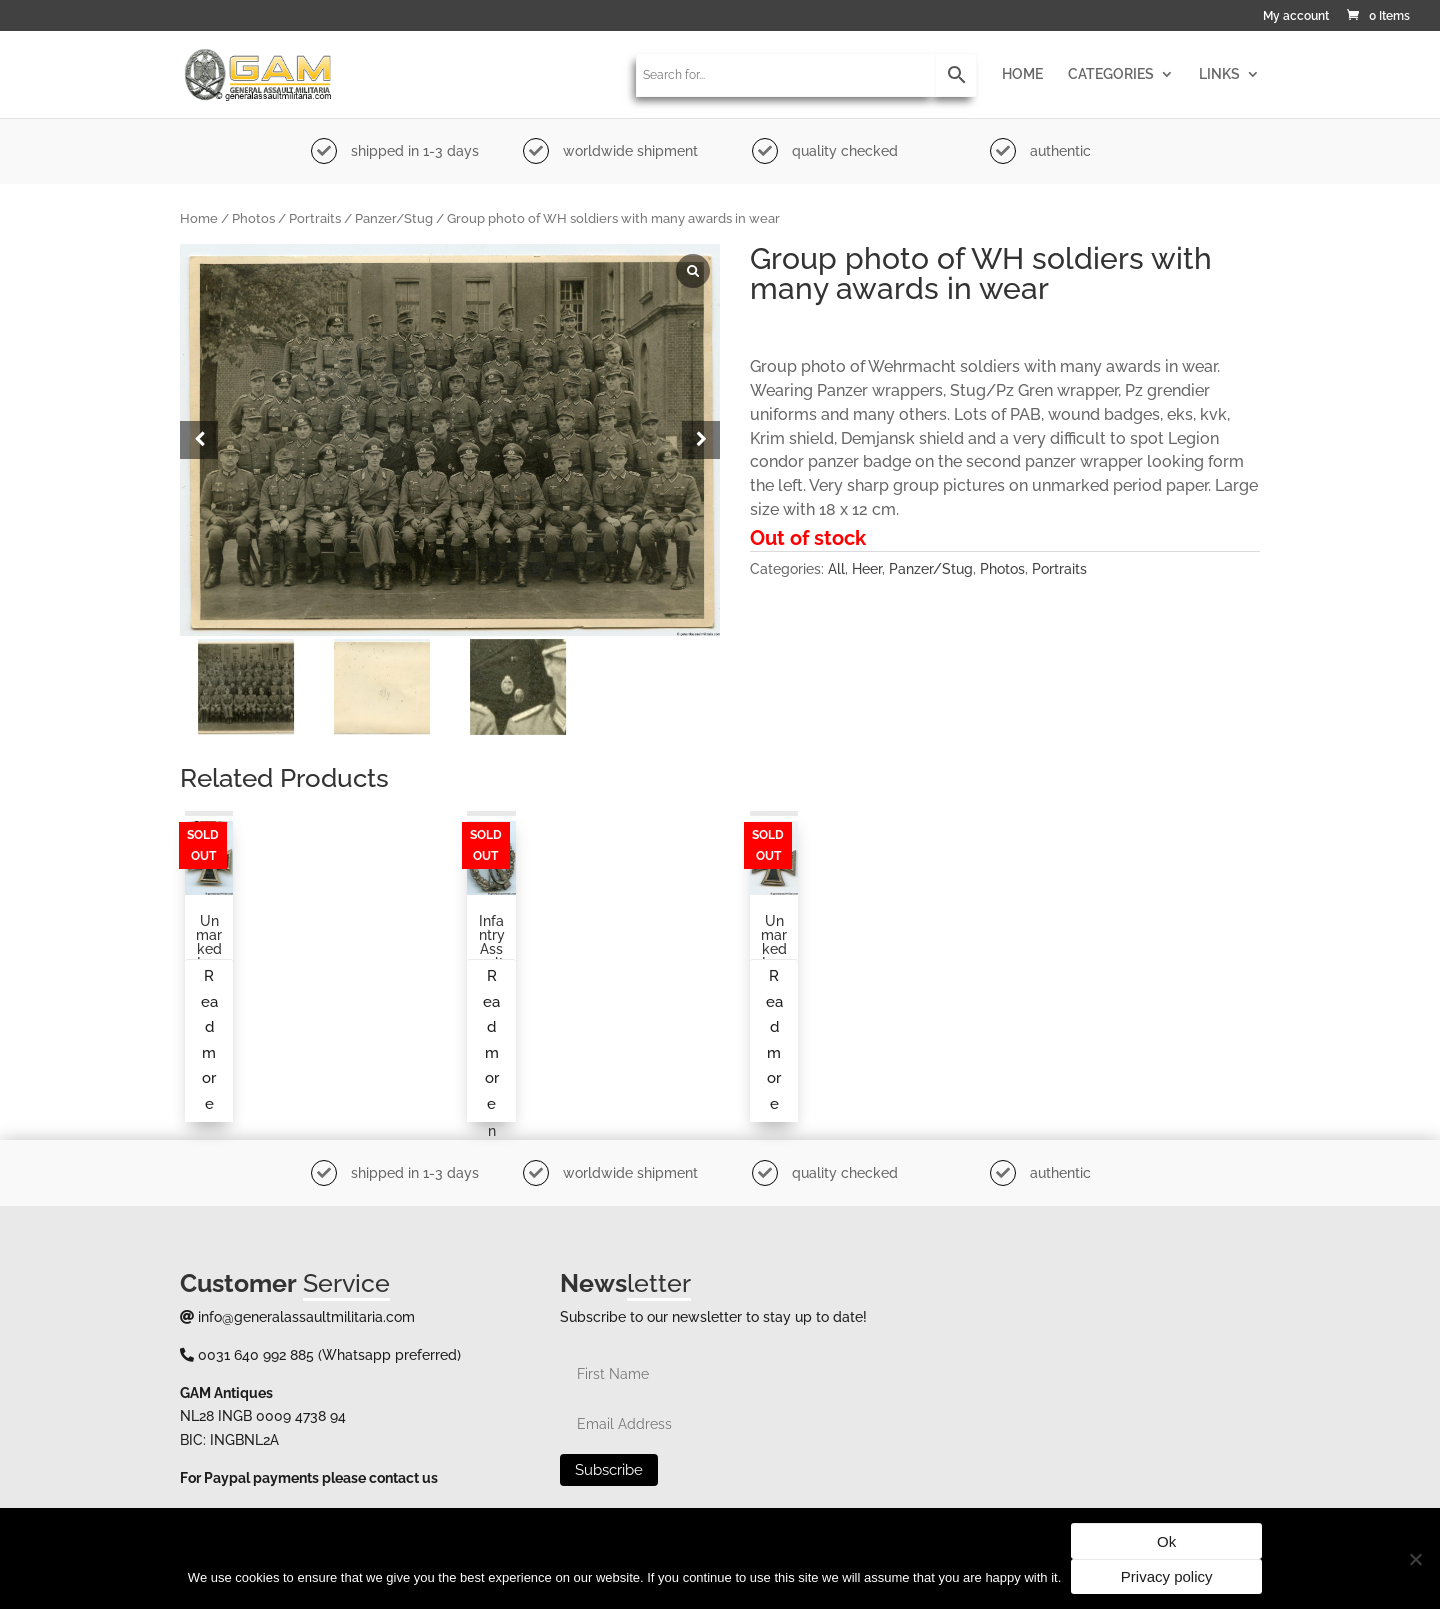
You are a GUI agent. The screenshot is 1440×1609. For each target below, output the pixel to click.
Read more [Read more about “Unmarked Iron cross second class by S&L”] (209, 1040)
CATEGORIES (1111, 74)
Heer (867, 569)
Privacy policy (1167, 1576)
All (836, 569)
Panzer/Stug (394, 218)
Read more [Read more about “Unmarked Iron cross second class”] (774, 1040)
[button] (701, 440)
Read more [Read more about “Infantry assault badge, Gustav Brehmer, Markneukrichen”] (491, 1040)
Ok (1166, 1541)
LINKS (1219, 74)
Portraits (315, 218)
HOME (1022, 74)
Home (199, 218)
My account (1296, 16)
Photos (253, 218)
